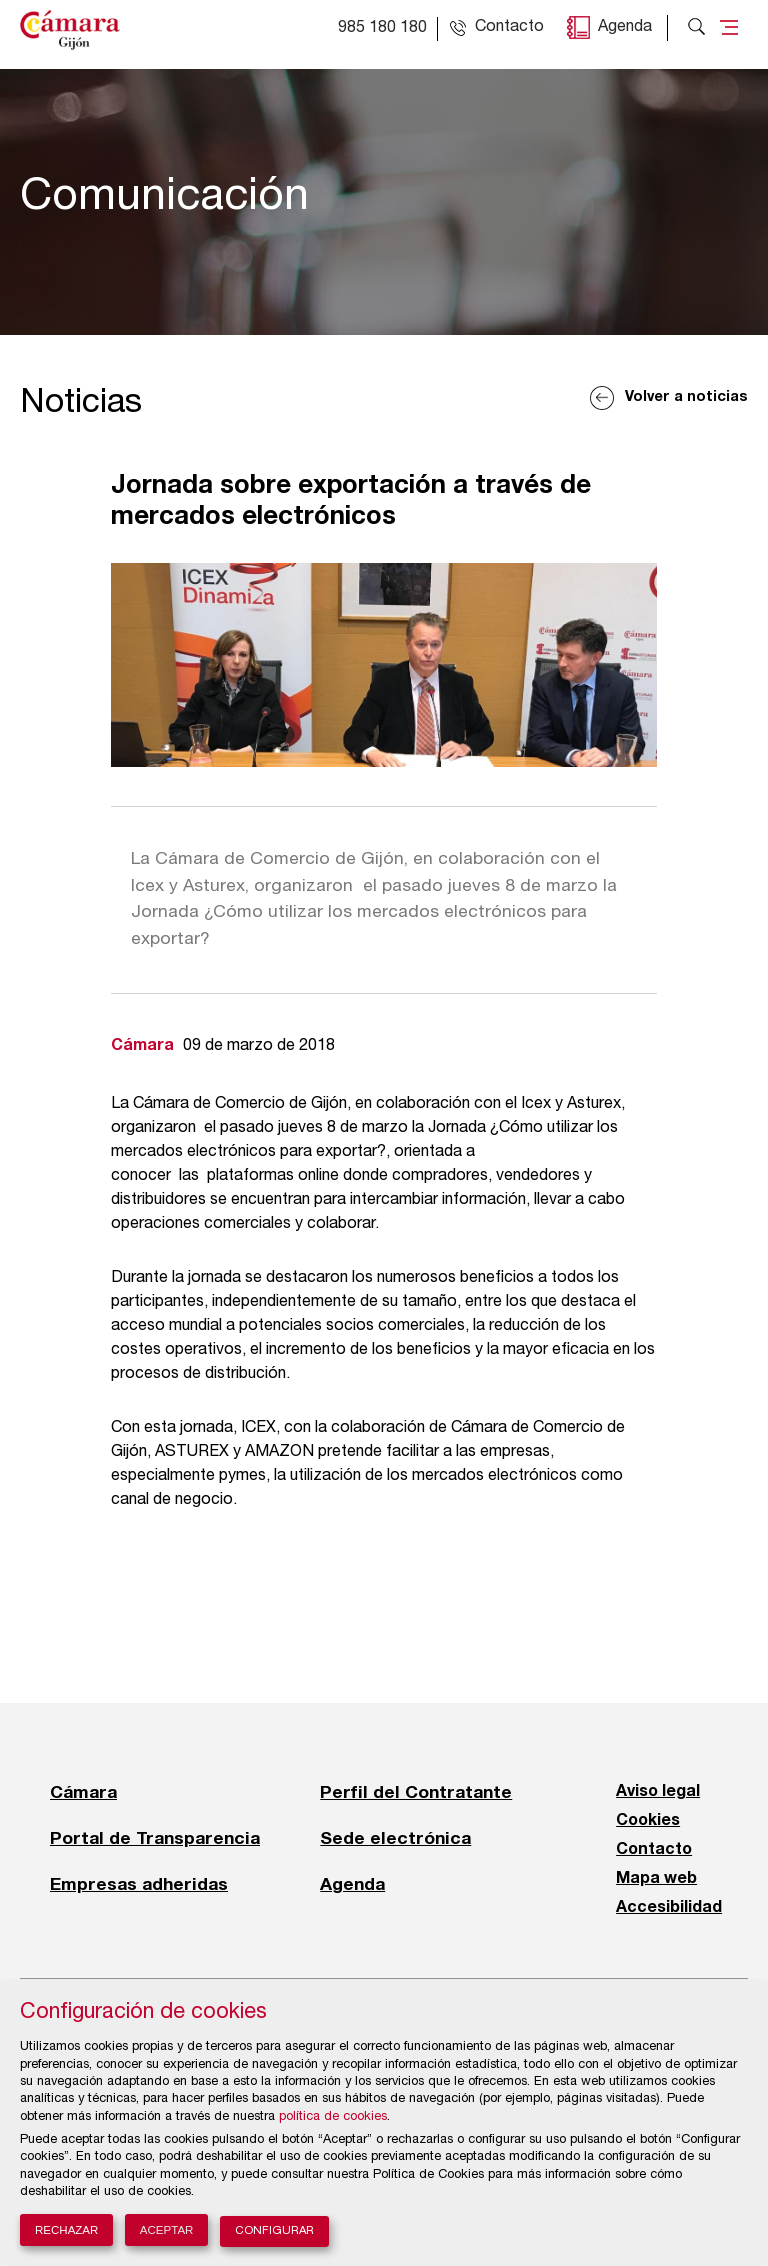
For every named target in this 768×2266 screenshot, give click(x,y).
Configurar (274, 2231)
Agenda (625, 28)
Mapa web (656, 1879)
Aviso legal (658, 1792)
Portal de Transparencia (155, 1838)
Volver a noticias (686, 397)
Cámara (83, 1792)
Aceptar (167, 2230)
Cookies (648, 1821)
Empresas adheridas (139, 1884)
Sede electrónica (395, 1838)
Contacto (654, 1850)
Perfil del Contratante (416, 1792)
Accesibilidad (669, 1908)
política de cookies (333, 2117)
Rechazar (66, 2230)
